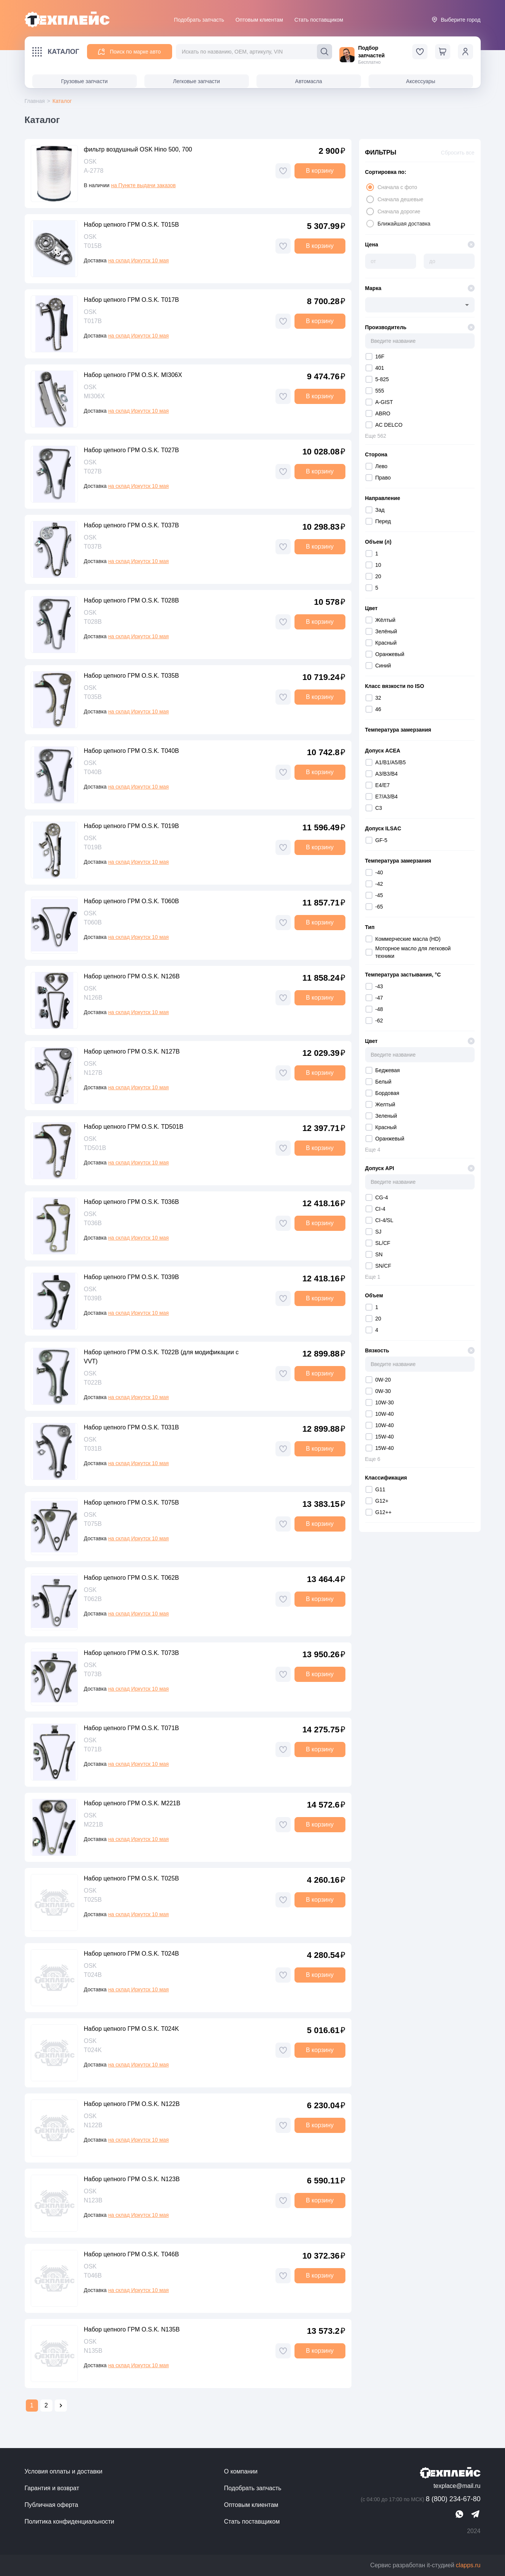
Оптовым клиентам (259, 20)
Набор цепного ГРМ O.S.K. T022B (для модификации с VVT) (161, 1357)
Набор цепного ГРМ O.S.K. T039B (131, 1277)
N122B (93, 2125)
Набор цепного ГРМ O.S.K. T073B (131, 1653)
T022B (93, 1382)
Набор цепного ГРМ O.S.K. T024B (131, 1953)
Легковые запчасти (196, 81)
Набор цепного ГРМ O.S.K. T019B (131, 826)
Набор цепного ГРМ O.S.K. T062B (131, 1577)
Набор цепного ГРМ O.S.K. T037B (131, 525)
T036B (93, 1223)
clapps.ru (468, 2565)
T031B (93, 1448)
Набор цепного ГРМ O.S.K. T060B (131, 901)
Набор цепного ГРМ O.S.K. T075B (131, 1502)
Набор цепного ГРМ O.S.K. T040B (131, 751)
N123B (93, 2200)
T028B (93, 621)
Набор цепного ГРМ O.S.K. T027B (131, 450)
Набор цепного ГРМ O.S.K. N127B (132, 1051)
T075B (93, 1524)
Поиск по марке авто (129, 52)
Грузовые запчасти (84, 81)
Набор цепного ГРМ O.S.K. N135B (132, 2329)
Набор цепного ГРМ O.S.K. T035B (131, 675)
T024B (93, 1975)
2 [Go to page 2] (46, 2405)
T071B (93, 1749)
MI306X (94, 396)
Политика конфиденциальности (69, 2521)
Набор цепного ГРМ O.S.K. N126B (132, 976)
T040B (93, 772)
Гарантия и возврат (52, 2488)
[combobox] (420, 305)
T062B (93, 1599)
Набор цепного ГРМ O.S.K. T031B (131, 1427)
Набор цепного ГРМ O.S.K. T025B (131, 1878)
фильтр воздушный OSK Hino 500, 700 (138, 149)
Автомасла (308, 81)
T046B (93, 2275)
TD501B (95, 1148)
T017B (93, 321)
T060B (93, 922)
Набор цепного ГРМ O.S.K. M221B (132, 1803)
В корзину (320, 170)
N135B (93, 2350)
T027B (93, 471)
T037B (93, 546)
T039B (93, 1298)
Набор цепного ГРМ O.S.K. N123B (132, 2179)
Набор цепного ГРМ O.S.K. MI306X (133, 375)
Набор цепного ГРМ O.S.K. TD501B (134, 1126)
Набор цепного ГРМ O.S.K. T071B (131, 1728)
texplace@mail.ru (457, 2486)
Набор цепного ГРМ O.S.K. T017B (131, 300)
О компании (241, 2471)
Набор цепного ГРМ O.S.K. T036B (131, 1202)
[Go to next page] (61, 2405)
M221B (93, 1824)
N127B (93, 1073)
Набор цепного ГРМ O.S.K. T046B (131, 2254)
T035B (93, 697)
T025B (93, 1899)
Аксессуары (420, 81)
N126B (93, 997)
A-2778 (94, 170)
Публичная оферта (51, 2505)
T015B (93, 246)
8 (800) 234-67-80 (419, 2499)
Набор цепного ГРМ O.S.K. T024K (131, 2028)
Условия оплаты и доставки (64, 2471)
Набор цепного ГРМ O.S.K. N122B (132, 2104)
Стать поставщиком (318, 20)
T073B (93, 1674)
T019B (93, 847)
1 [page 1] (31, 2405)
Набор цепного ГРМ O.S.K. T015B (131, 224)
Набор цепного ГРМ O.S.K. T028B (131, 600)
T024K (93, 2050)
